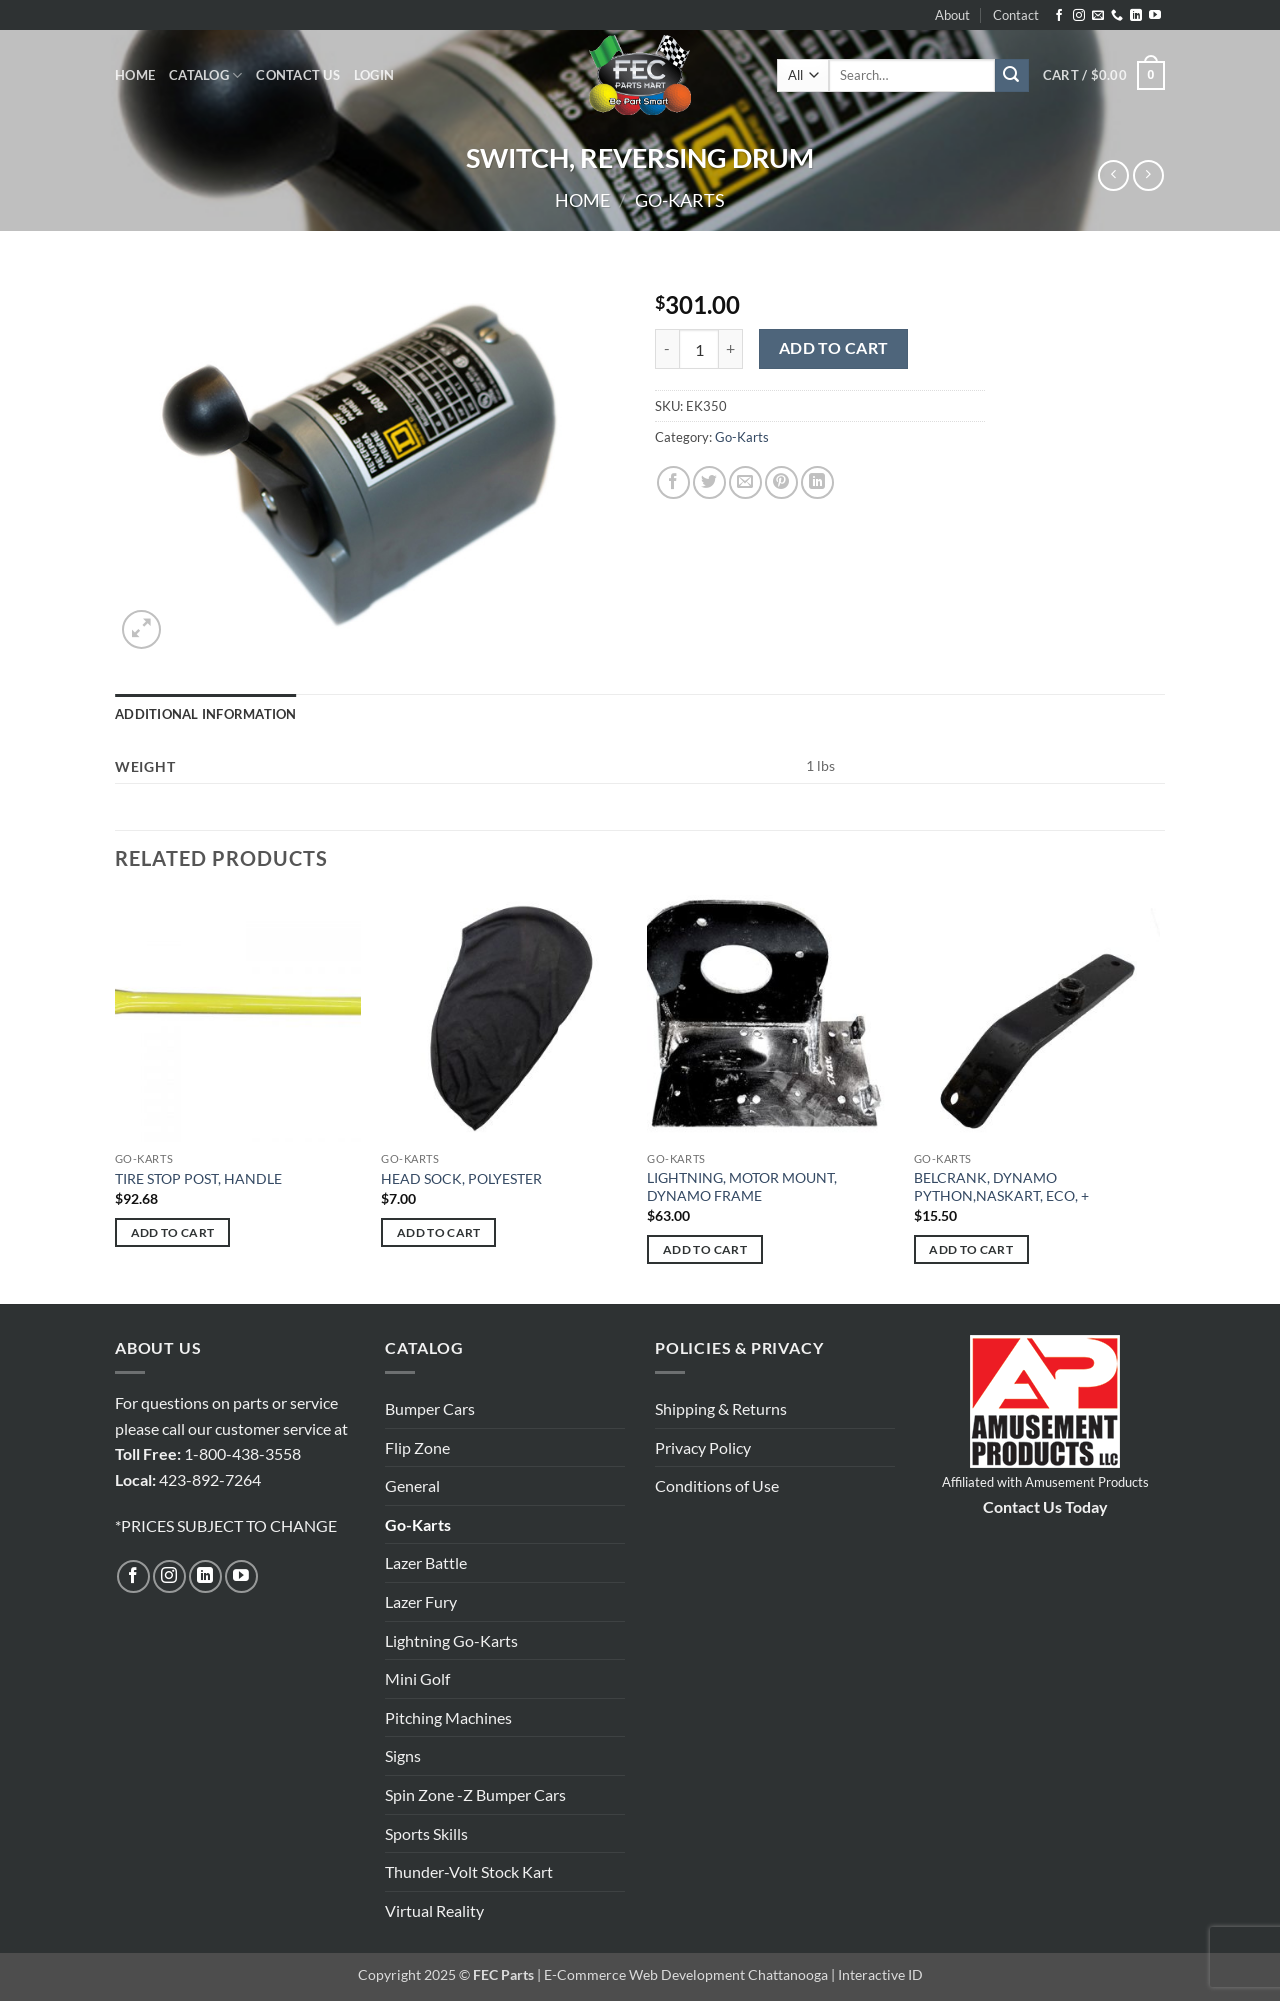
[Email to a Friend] (745, 482)
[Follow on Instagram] (1079, 16)
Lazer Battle (426, 1562)
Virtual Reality (434, 1910)
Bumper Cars (430, 1408)
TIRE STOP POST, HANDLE (198, 1178)
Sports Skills (426, 1833)
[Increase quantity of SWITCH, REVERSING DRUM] (731, 349)
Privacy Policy (703, 1447)
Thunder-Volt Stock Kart (469, 1871)
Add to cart (834, 348)
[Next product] (1113, 175)
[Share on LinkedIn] (817, 482)
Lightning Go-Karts (451, 1640)
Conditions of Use (717, 1485)
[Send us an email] (1098, 16)
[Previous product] (1148, 175)
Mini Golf (417, 1678)
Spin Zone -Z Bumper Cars (475, 1794)
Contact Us (298, 75)
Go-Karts (680, 200)
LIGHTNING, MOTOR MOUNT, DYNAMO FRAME (742, 1187)
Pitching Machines (448, 1717)
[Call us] (1117, 16)
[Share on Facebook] (673, 482)
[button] (374, 75)
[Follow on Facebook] (1059, 16)
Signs (403, 1755)
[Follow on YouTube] (1155, 16)
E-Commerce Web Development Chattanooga (686, 1974)
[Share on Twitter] (709, 482)
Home (135, 75)
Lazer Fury (421, 1601)
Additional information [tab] (206, 714)
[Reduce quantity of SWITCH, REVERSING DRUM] (667, 349)
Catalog (205, 75)
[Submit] (1012, 76)
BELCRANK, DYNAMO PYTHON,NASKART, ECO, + (1001, 1187)
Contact (1016, 15)
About (952, 15)
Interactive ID (880, 1974)
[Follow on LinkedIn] (1136, 16)
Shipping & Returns (721, 1408)
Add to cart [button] (173, 1232)
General (412, 1485)
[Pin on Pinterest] (781, 482)
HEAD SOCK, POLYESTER (461, 1178)
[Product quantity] (699, 349)
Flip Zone (417, 1447)
